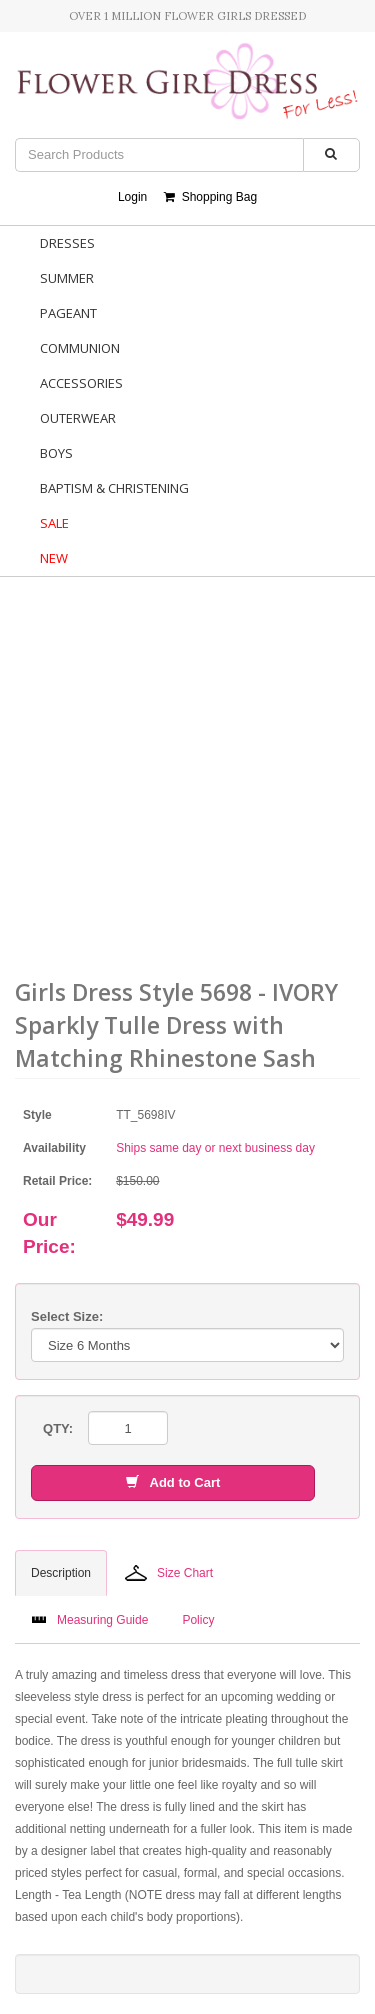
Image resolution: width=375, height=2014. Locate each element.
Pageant (68, 313)
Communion (80, 348)
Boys (56, 453)
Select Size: (67, 1316)
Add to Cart (173, 1482)
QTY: (58, 1428)
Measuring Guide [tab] (89, 1620)
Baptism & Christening (114, 488)
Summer (67, 278)
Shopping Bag (210, 197)
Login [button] (132, 197)
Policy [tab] (198, 1620)
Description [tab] (61, 1573)
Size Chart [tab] (169, 1573)
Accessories (81, 383)
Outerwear (78, 418)
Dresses (67, 243)
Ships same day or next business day (215, 1148)
